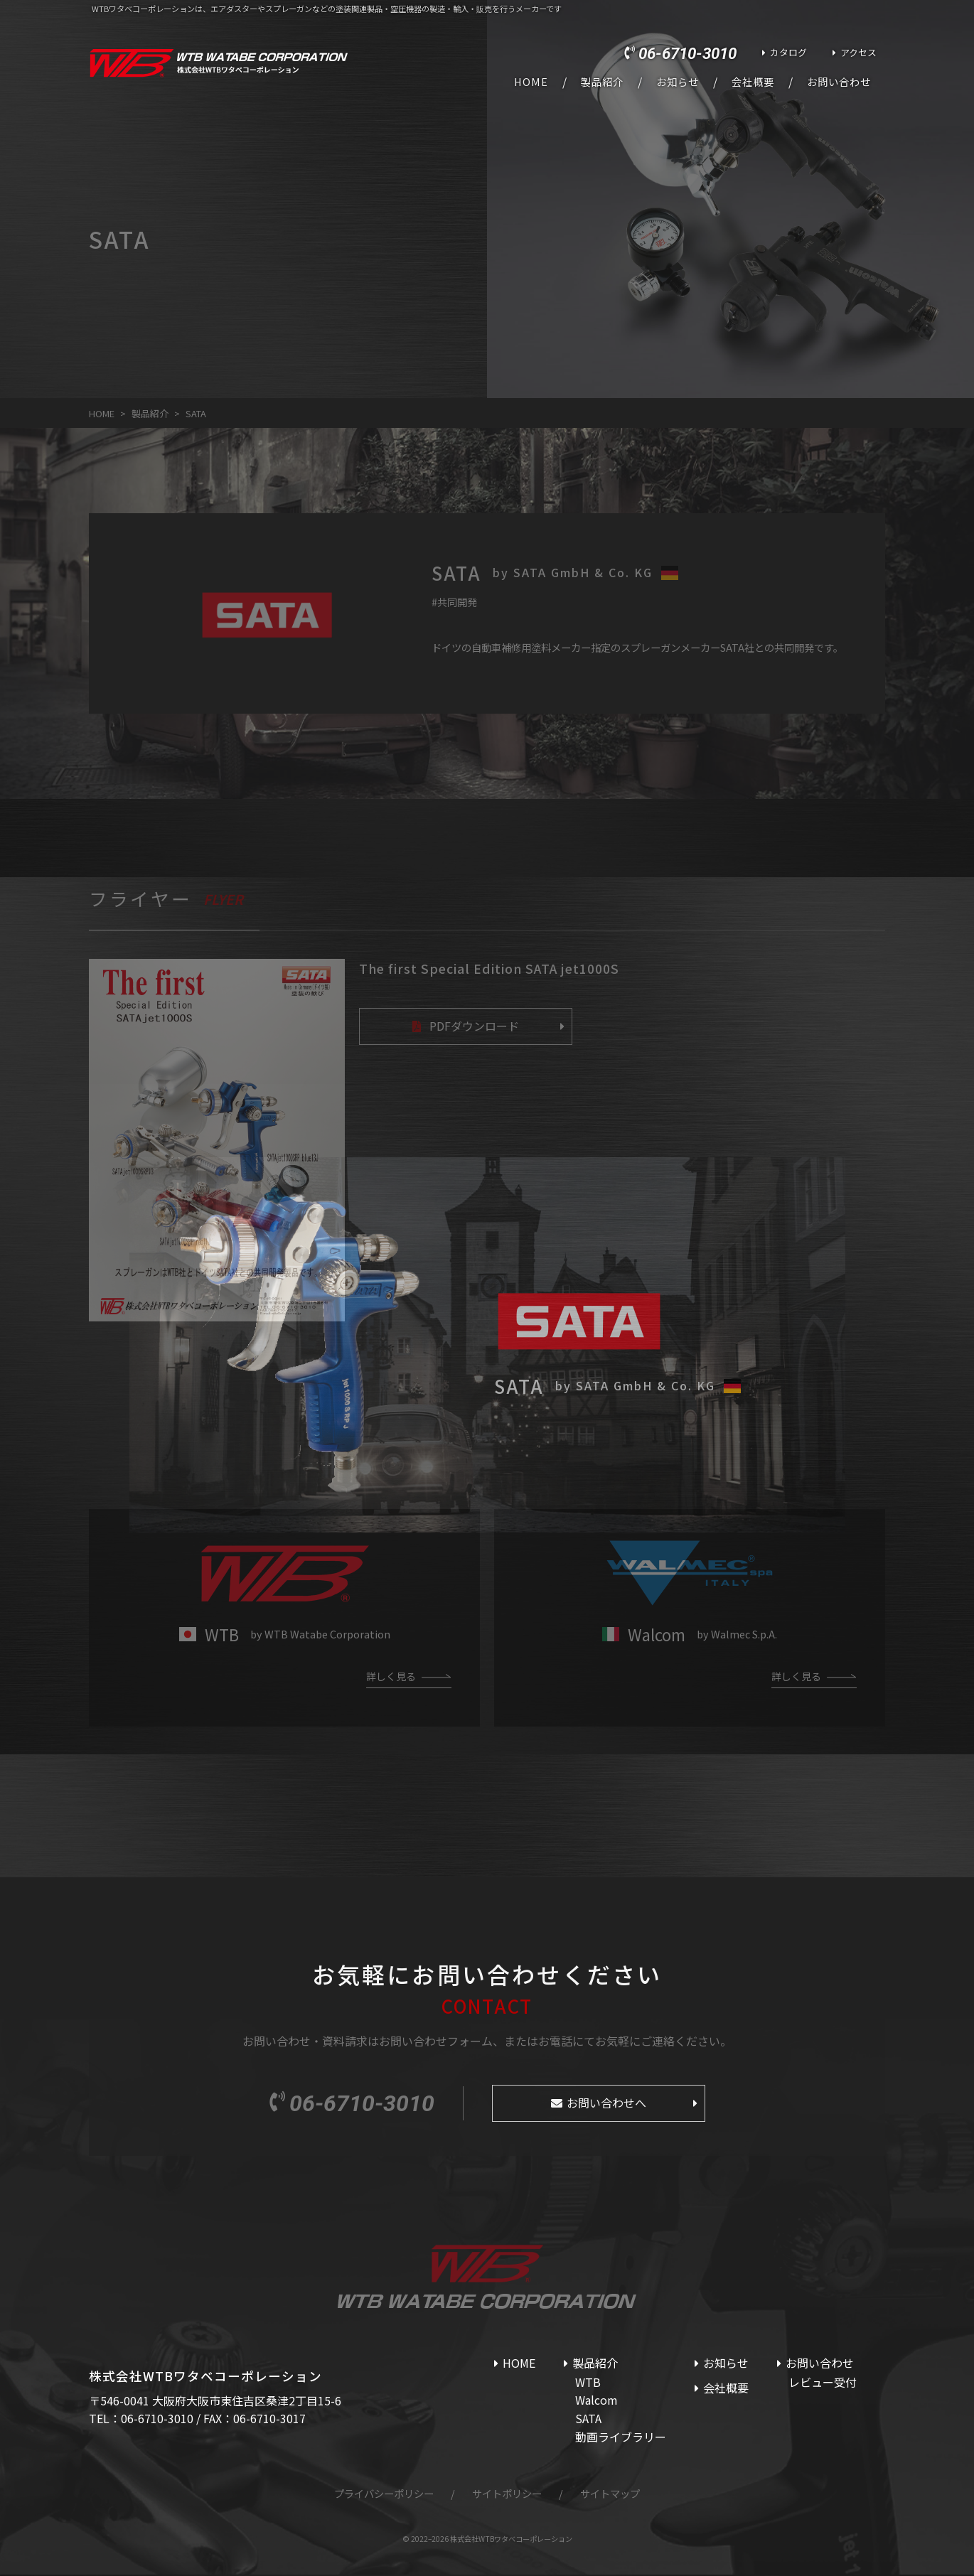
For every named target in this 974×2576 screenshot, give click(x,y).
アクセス (858, 52)
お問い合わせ (839, 82)
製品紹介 (602, 82)
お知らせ (677, 82)
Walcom (596, 2401)
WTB (588, 2383)
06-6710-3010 (687, 53)
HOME (531, 82)
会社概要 (753, 82)
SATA (588, 2419)
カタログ (788, 52)
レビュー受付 (822, 2383)
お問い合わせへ (606, 2104)
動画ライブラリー (620, 2438)
